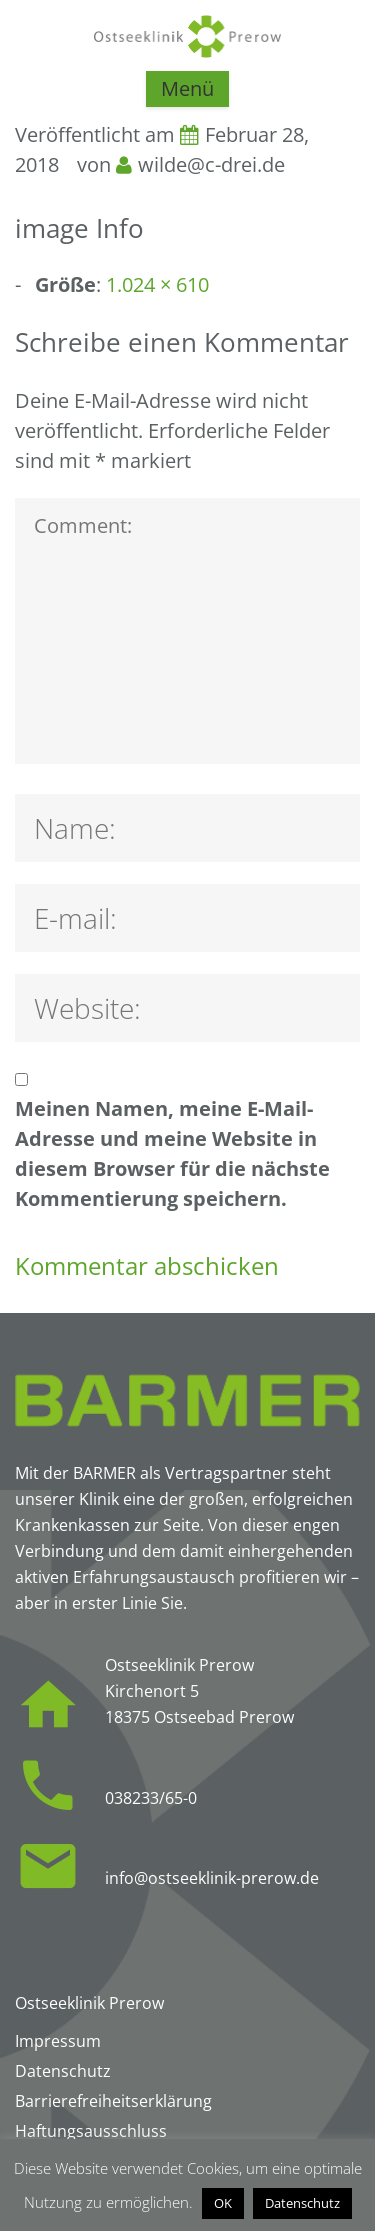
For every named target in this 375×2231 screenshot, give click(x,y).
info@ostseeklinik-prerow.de (212, 1878)
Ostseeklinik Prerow (89, 2003)
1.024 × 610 (157, 284)
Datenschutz (302, 2203)
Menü (187, 88)
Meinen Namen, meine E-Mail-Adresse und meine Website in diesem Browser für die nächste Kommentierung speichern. (172, 1153)
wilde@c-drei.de (211, 164)
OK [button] (223, 2203)
